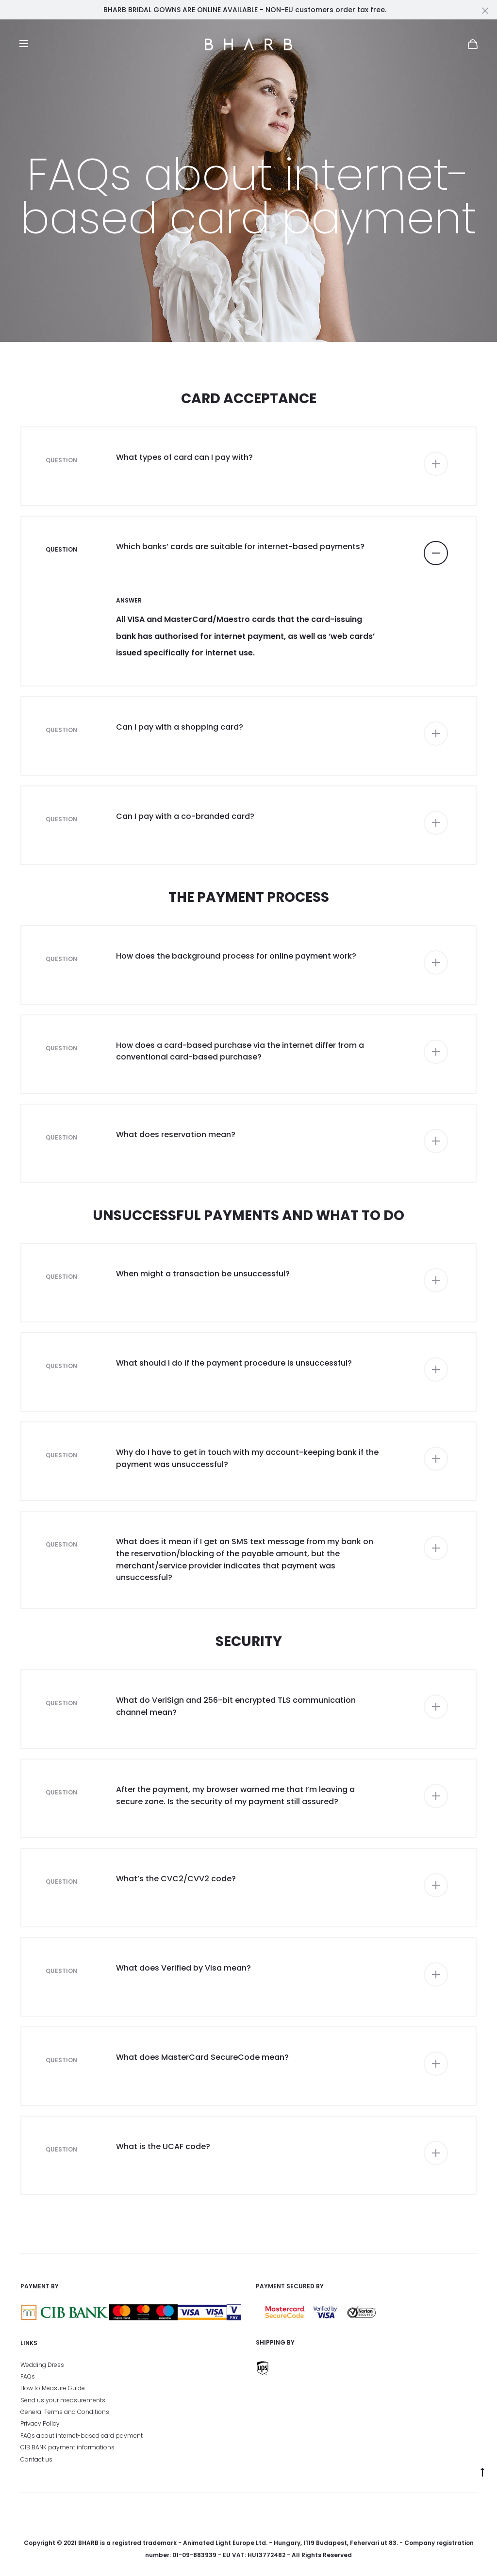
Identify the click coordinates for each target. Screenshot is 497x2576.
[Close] (485, 10)
